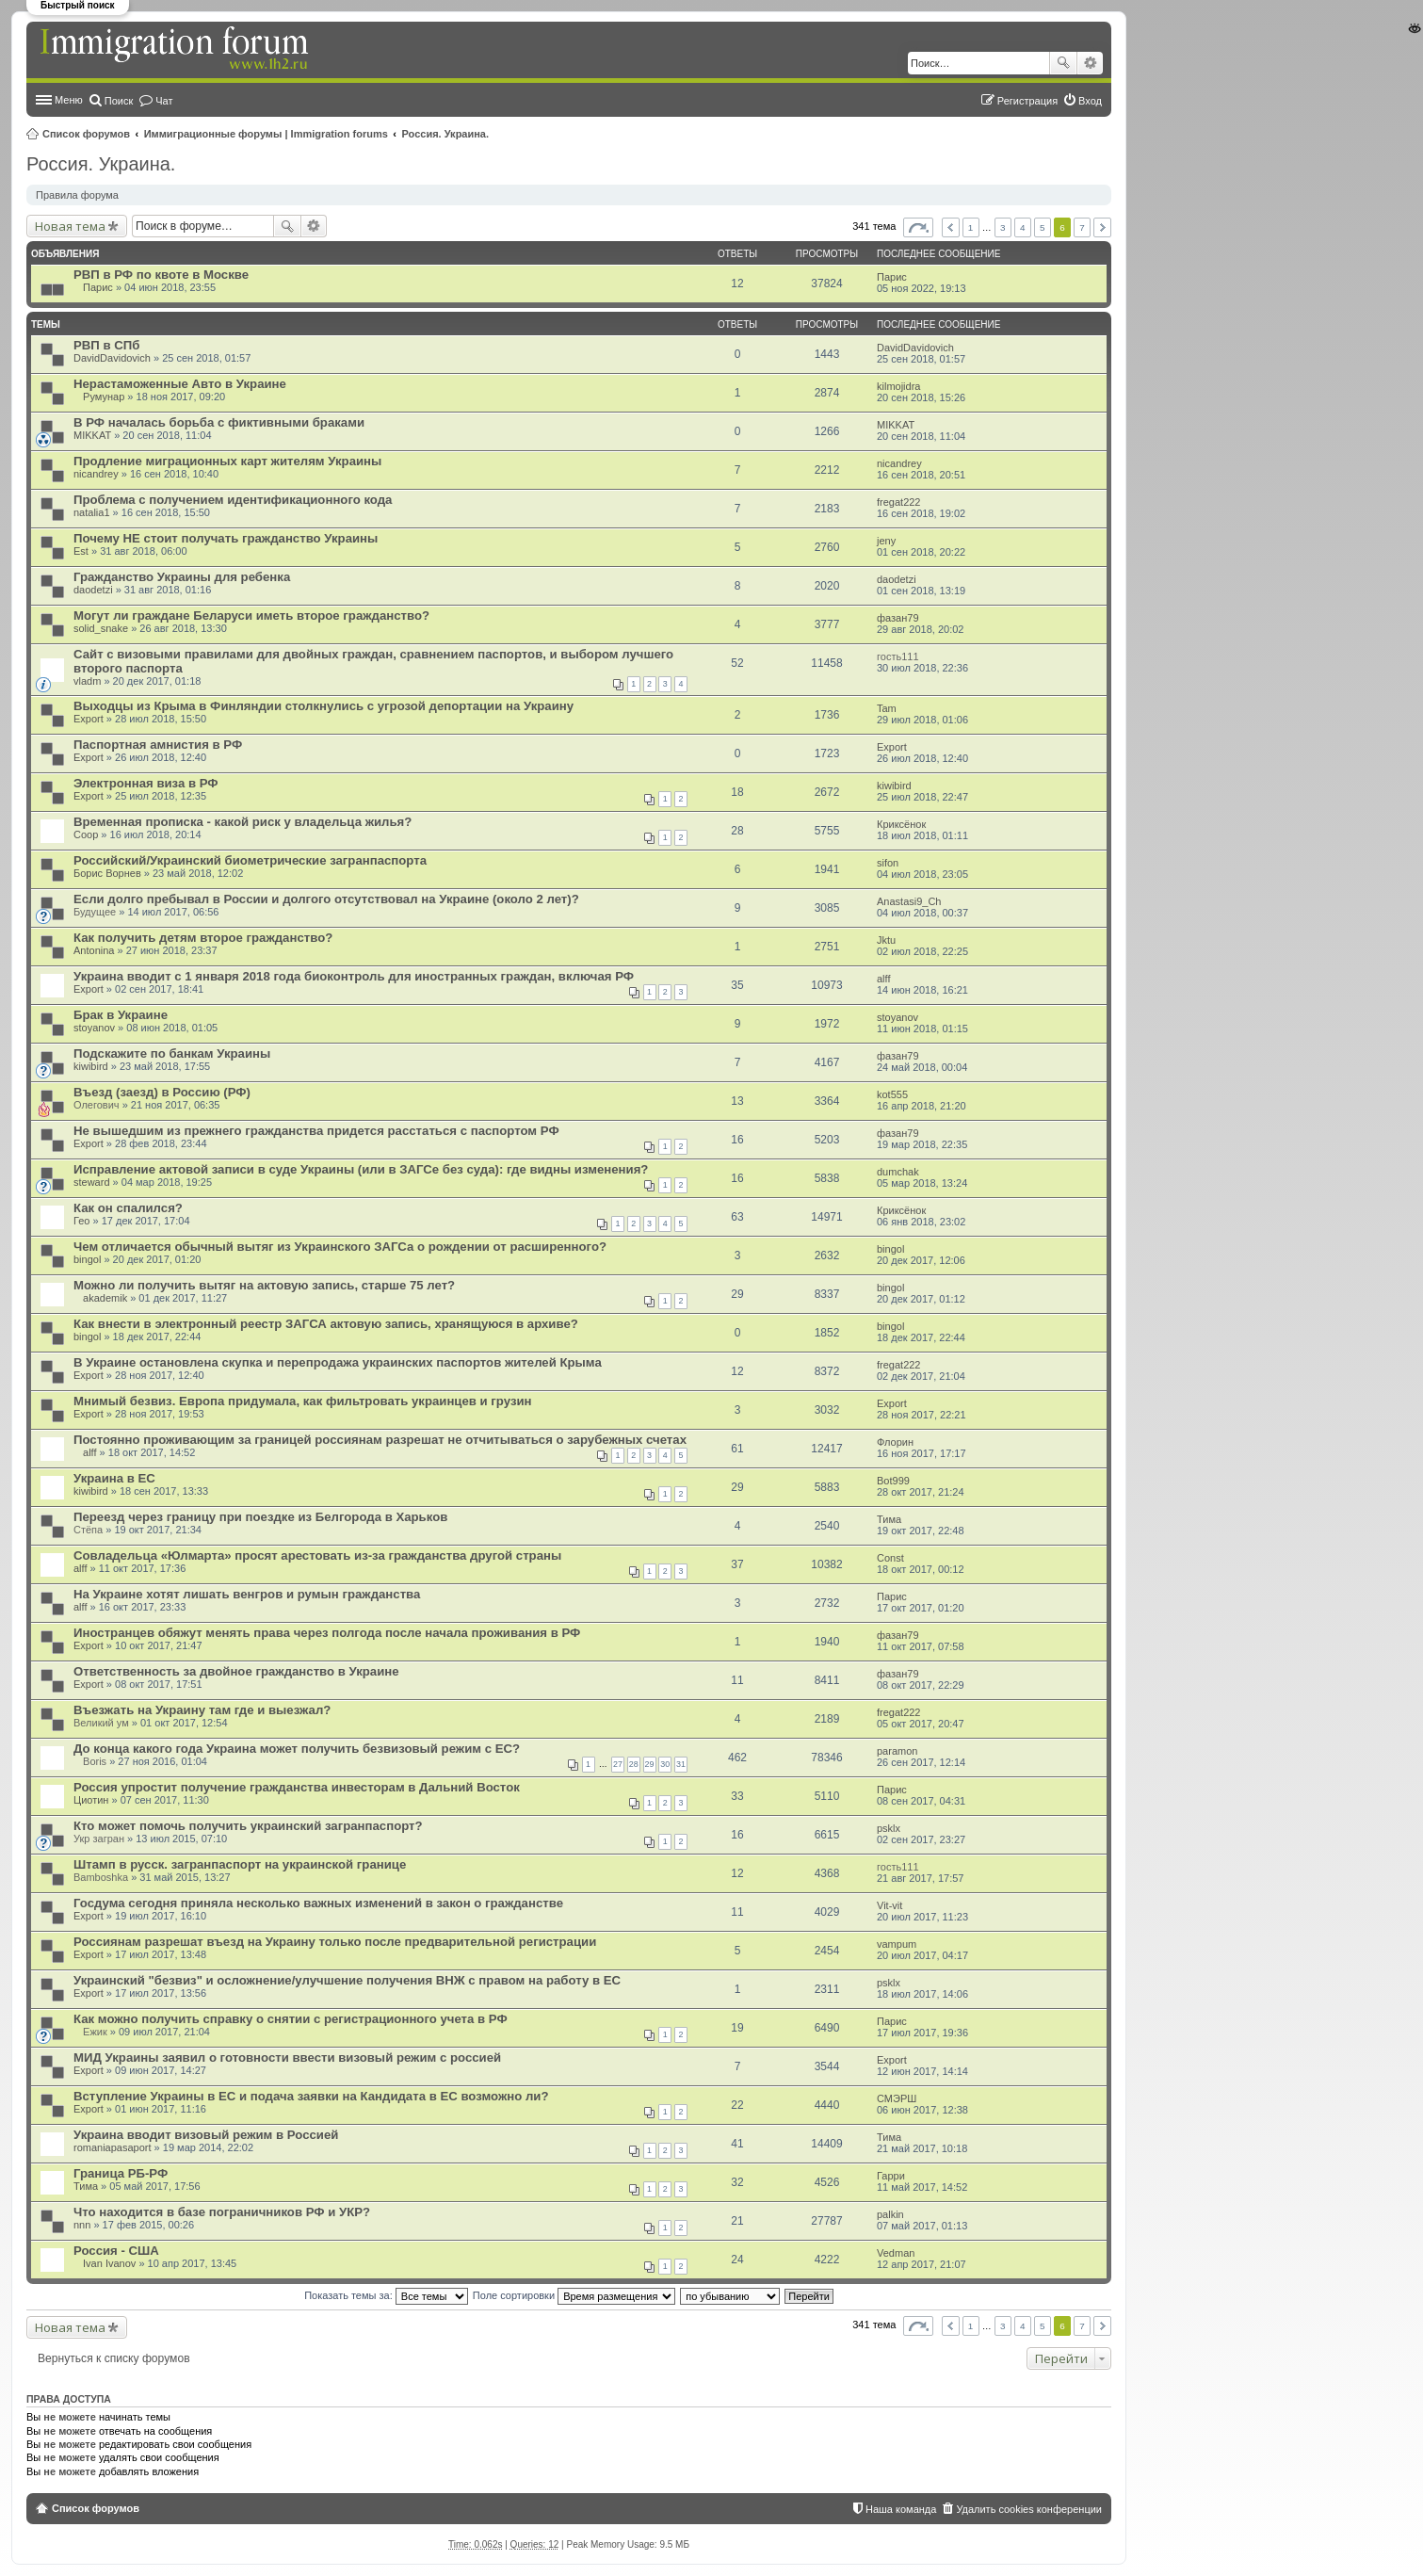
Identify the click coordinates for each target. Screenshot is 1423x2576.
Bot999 (893, 1480)
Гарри (891, 2175)
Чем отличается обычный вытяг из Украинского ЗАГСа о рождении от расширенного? (339, 1246)
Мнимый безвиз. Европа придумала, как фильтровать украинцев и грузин (302, 1401)
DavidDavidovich (112, 358)
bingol (87, 1259)
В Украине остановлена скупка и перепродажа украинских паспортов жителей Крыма (337, 1362)
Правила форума (77, 195)
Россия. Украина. (446, 133)
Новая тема (70, 226)
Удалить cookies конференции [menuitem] (1029, 2509)
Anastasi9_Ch (909, 901)
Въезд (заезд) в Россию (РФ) (162, 1092)
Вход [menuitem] (1090, 100)
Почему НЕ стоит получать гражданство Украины (225, 538)
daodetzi (93, 589)
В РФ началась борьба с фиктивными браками (218, 422)
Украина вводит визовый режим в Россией (205, 2135)
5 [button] (1042, 227)
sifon (887, 862)
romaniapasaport (112, 2147)
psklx (888, 1828)
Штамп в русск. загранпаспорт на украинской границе (239, 1864)
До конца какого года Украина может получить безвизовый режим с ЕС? (296, 1749)
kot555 (892, 1094)
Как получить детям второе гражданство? (202, 938)
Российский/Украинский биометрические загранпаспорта (250, 860)
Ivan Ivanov (109, 2263)
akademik (105, 1298)
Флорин (895, 1442)
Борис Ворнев (107, 873)
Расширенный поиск (1090, 63)
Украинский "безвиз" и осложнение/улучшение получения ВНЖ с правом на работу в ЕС (347, 1980)
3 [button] (1003, 227)
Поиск (1063, 63)
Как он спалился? (128, 1208)
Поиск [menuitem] (119, 100)
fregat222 (898, 502)
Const (890, 1557)
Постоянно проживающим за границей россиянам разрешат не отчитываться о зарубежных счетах (380, 1440)
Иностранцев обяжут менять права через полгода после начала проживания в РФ (326, 1633)
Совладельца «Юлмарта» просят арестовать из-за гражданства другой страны (317, 1555)
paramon (897, 1751)
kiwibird (894, 785)
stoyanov (94, 1027)
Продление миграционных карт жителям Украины (227, 461)
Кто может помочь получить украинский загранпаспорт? (248, 1826)
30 (665, 1764)
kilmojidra (898, 386)
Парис (98, 287)
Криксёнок (901, 824)
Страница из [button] (918, 227)
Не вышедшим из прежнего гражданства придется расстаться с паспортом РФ (316, 1131)
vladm (87, 681)
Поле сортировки (574, 2295)
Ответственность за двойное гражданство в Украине (236, 1671)
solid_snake (100, 628)
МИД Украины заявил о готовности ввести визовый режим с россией (287, 2057)
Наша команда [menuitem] (900, 2509)
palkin (890, 2214)
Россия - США (116, 2251)
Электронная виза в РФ (145, 783)
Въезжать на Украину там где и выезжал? (202, 1710)
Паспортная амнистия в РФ (157, 744)
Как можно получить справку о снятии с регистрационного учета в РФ (290, 2019)
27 (618, 1764)
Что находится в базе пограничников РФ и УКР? (221, 2212)
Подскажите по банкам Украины (171, 1053)
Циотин (90, 1800)
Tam (887, 708)
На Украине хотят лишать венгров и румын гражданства (246, 1594)
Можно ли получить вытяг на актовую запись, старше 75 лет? (264, 1285)
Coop (85, 834)
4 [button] (1023, 227)
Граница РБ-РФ (120, 2173)
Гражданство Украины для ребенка (181, 577)
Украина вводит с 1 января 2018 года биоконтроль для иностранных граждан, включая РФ (353, 976)
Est (81, 551)
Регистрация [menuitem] (1027, 100)
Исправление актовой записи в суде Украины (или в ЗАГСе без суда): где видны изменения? (360, 1169)
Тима (889, 1519)
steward (91, 1182)
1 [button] (971, 227)
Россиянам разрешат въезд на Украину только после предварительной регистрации (334, 1942)
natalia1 (91, 512)
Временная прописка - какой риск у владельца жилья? (242, 822)
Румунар (103, 396)
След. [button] (1102, 227)
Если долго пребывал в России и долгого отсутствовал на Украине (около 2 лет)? (326, 899)
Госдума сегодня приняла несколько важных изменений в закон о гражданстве (318, 1903)
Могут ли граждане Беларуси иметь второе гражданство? (251, 615)
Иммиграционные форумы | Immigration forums (266, 133)
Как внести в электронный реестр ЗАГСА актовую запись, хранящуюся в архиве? (325, 1324)
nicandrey (96, 473)
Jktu (886, 940)
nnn (81, 2224)
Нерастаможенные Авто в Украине (179, 384)
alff (883, 978)
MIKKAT (92, 435)
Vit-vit (889, 1905)
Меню (69, 99)
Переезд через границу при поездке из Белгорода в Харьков (260, 1517)
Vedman (895, 2253)
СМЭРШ (896, 2098)
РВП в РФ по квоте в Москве (161, 274)
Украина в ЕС (114, 1478)
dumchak (898, 1171)
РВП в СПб (106, 345)
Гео (81, 1220)
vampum (896, 1944)
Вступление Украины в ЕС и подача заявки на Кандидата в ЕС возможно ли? (310, 2096)
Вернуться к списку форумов (114, 2358)
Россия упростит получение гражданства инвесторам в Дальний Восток (296, 1787)
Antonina (93, 950)
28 (634, 1764)
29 (650, 1764)
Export (88, 718)
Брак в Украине (120, 1015)
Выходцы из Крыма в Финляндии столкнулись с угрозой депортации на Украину (323, 706)
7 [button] (1082, 227)
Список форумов (86, 133)
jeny (886, 540)
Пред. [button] (951, 227)
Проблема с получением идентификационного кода (232, 500)
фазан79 (898, 618)
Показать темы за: (386, 2295)
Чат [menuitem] (163, 100)
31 (681, 1764)
